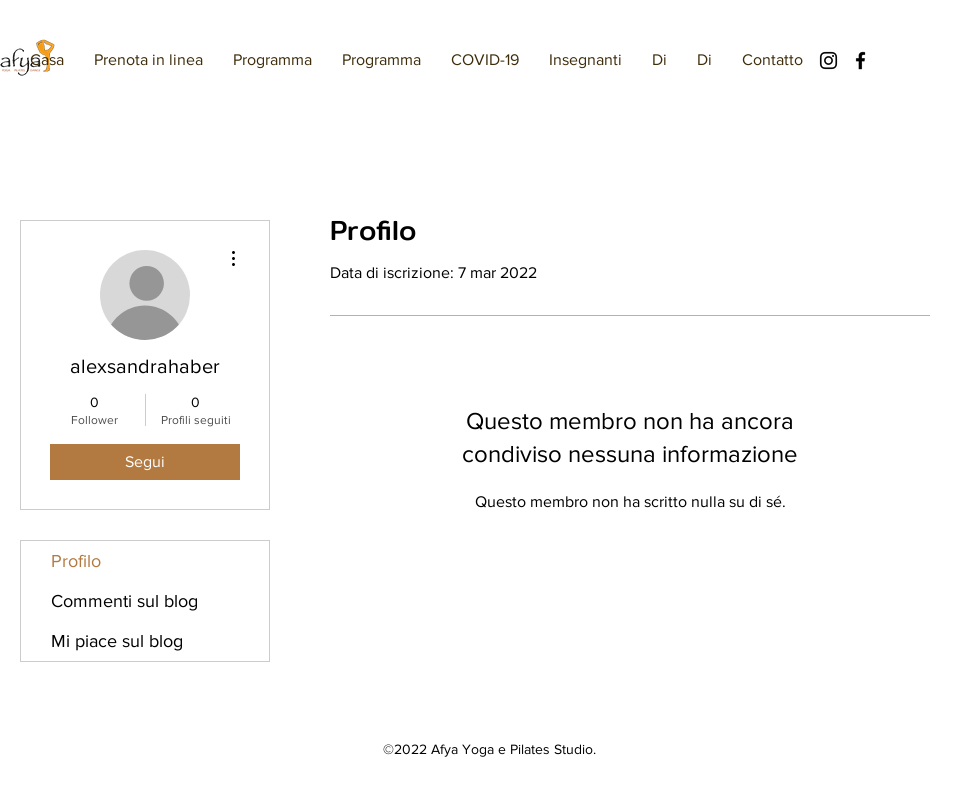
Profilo (76, 561)
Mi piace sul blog (117, 641)
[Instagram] (828, 60)
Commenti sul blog (124, 601)
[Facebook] (860, 60)
